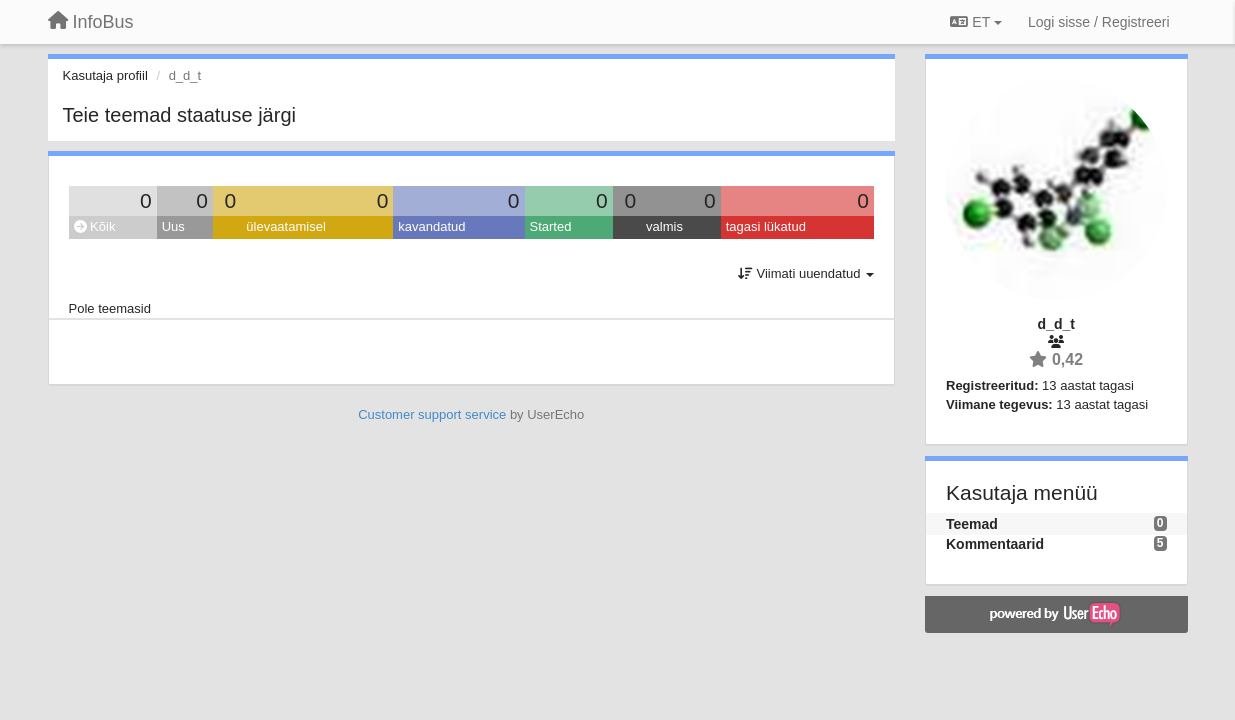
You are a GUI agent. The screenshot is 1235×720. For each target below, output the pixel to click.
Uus (173, 226)
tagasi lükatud (766, 226)
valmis (664, 226)
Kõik (95, 226)
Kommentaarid (995, 544)
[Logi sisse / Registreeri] (1099, 22)
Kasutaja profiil (105, 75)
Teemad (972, 524)
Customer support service (432, 414)
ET (975, 22)
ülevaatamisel (286, 226)
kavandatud (431, 226)
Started (551, 226)
